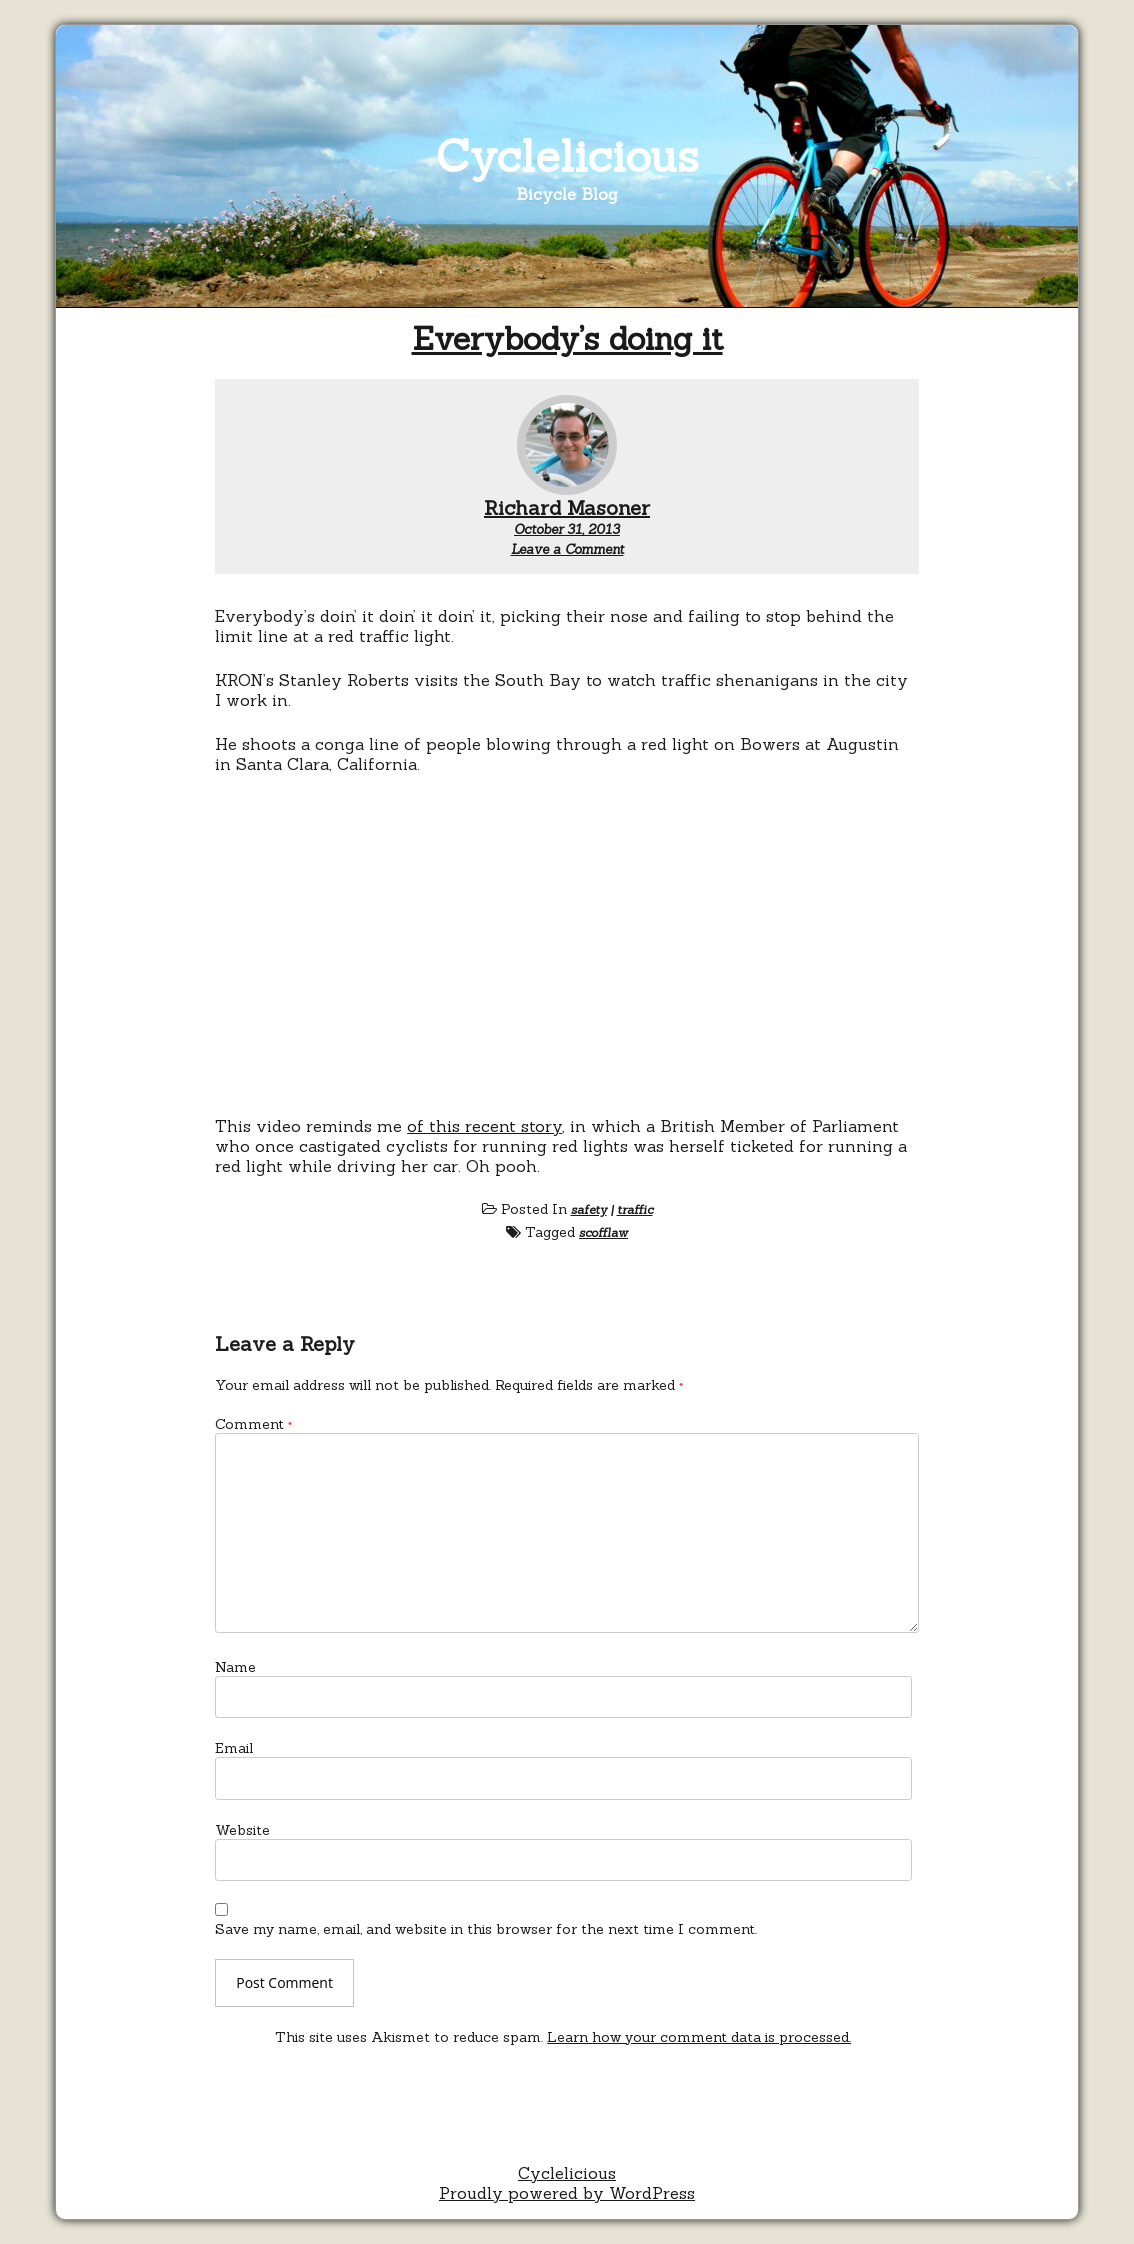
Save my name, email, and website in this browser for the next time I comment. (486, 1929)
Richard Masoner (567, 507)
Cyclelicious (567, 155)
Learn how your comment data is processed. (699, 2037)
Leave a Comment (567, 549)
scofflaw (603, 1232)
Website (242, 1830)
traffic (635, 1209)
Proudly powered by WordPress (567, 2193)
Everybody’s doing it (567, 338)
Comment (253, 1424)
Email (234, 1748)
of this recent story (484, 1126)
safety (589, 1209)
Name (235, 1667)
